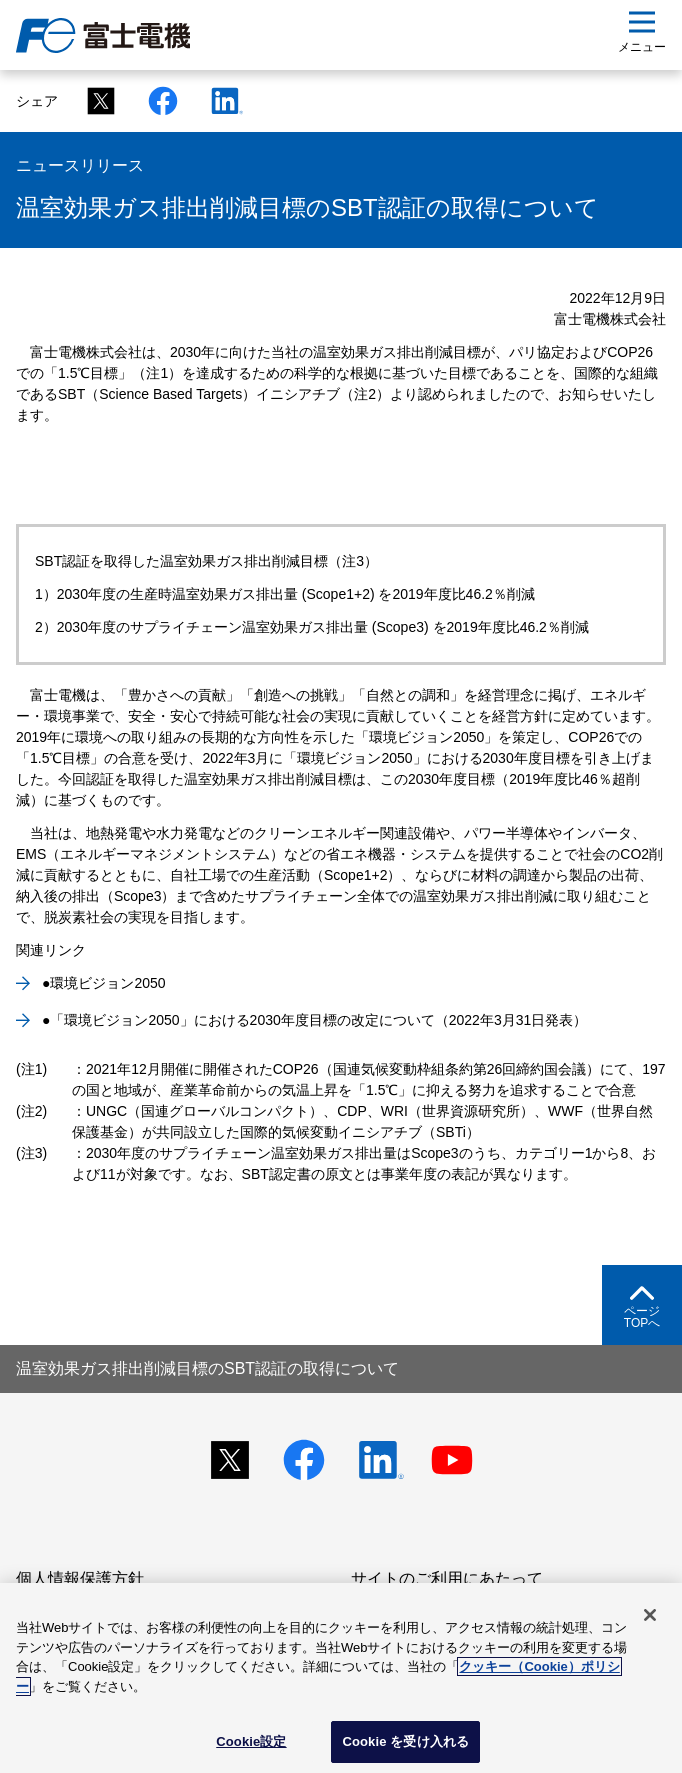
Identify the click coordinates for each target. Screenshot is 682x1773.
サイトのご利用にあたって (447, 1578)
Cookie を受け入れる (405, 1741)
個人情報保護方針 (80, 1578)
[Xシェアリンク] (95, 100)
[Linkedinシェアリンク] (219, 100)
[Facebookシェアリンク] (157, 100)
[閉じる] (650, 1615)
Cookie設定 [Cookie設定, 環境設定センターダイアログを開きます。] (251, 1741)
